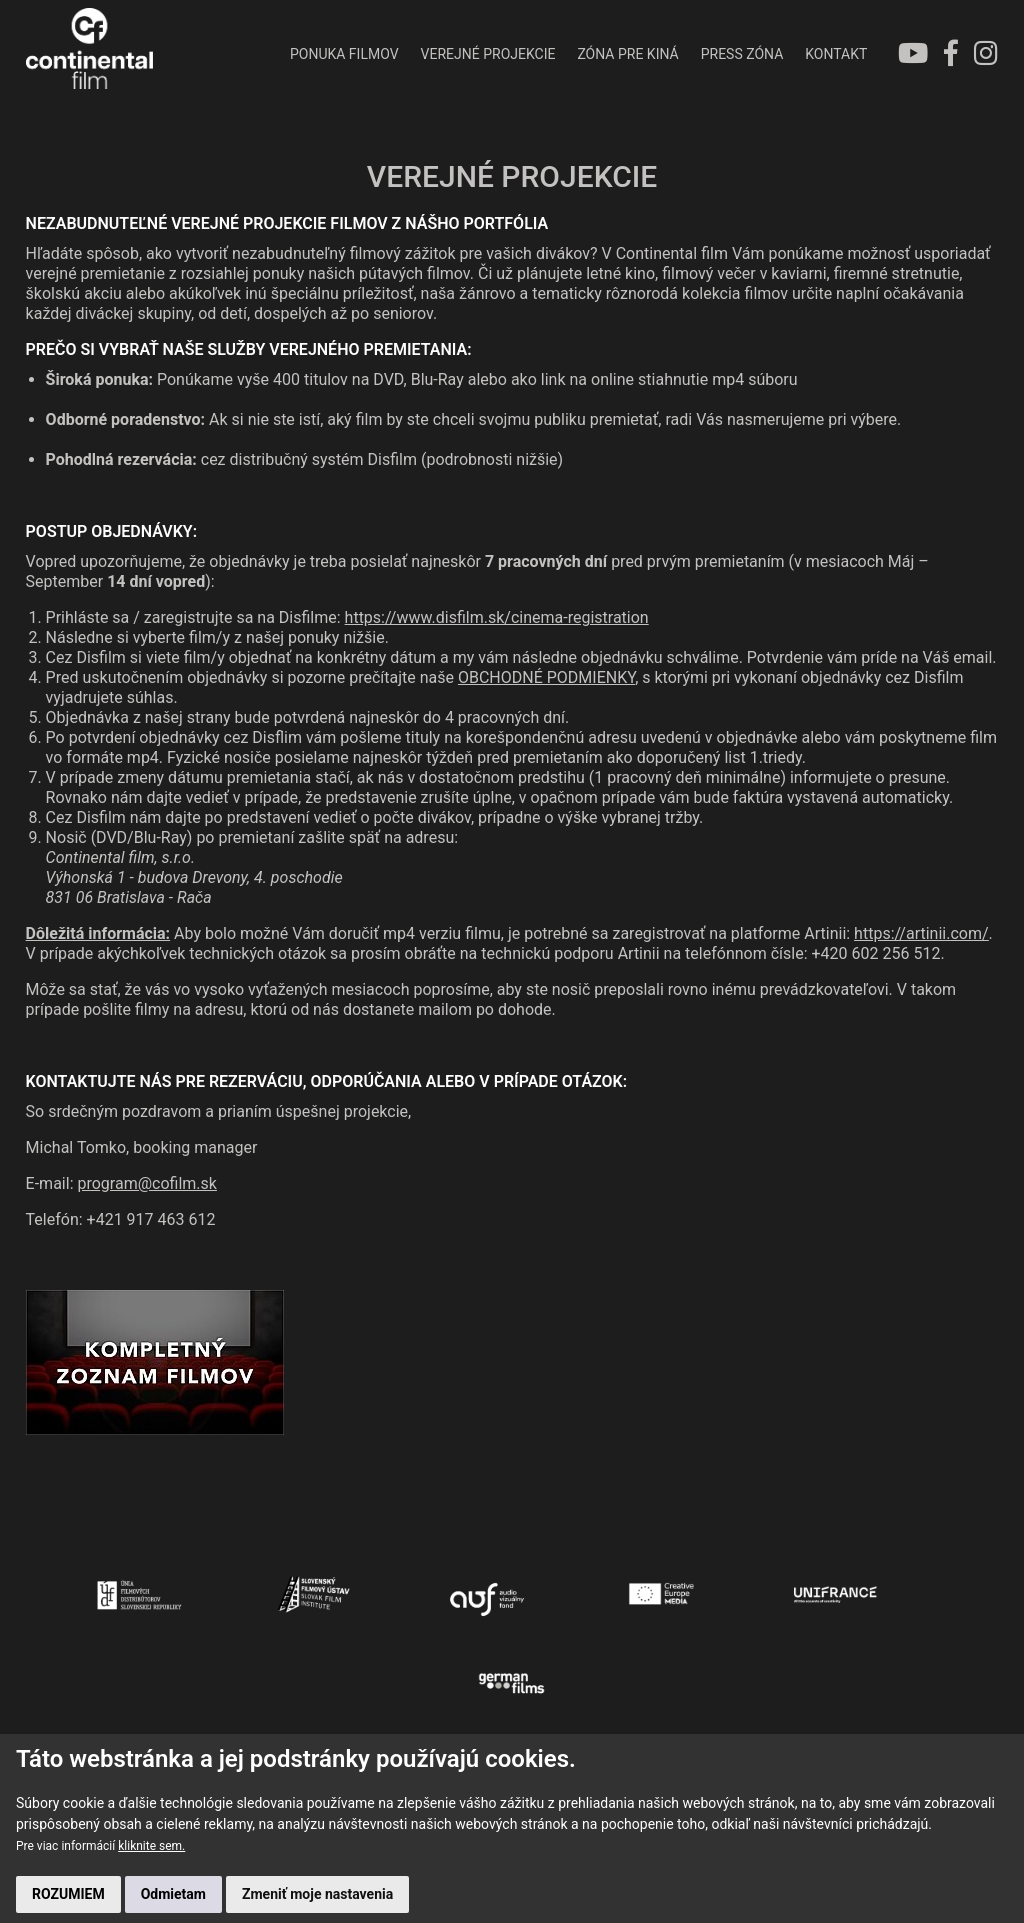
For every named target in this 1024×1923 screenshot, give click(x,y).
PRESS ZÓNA (742, 54)
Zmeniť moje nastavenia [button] (317, 1894)
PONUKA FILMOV (344, 54)
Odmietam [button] (173, 1894)
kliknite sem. (151, 1846)
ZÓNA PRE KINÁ (627, 54)
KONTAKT (836, 54)
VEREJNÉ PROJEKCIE (488, 54)
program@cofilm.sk (146, 1184)
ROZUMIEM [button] (68, 1894)
